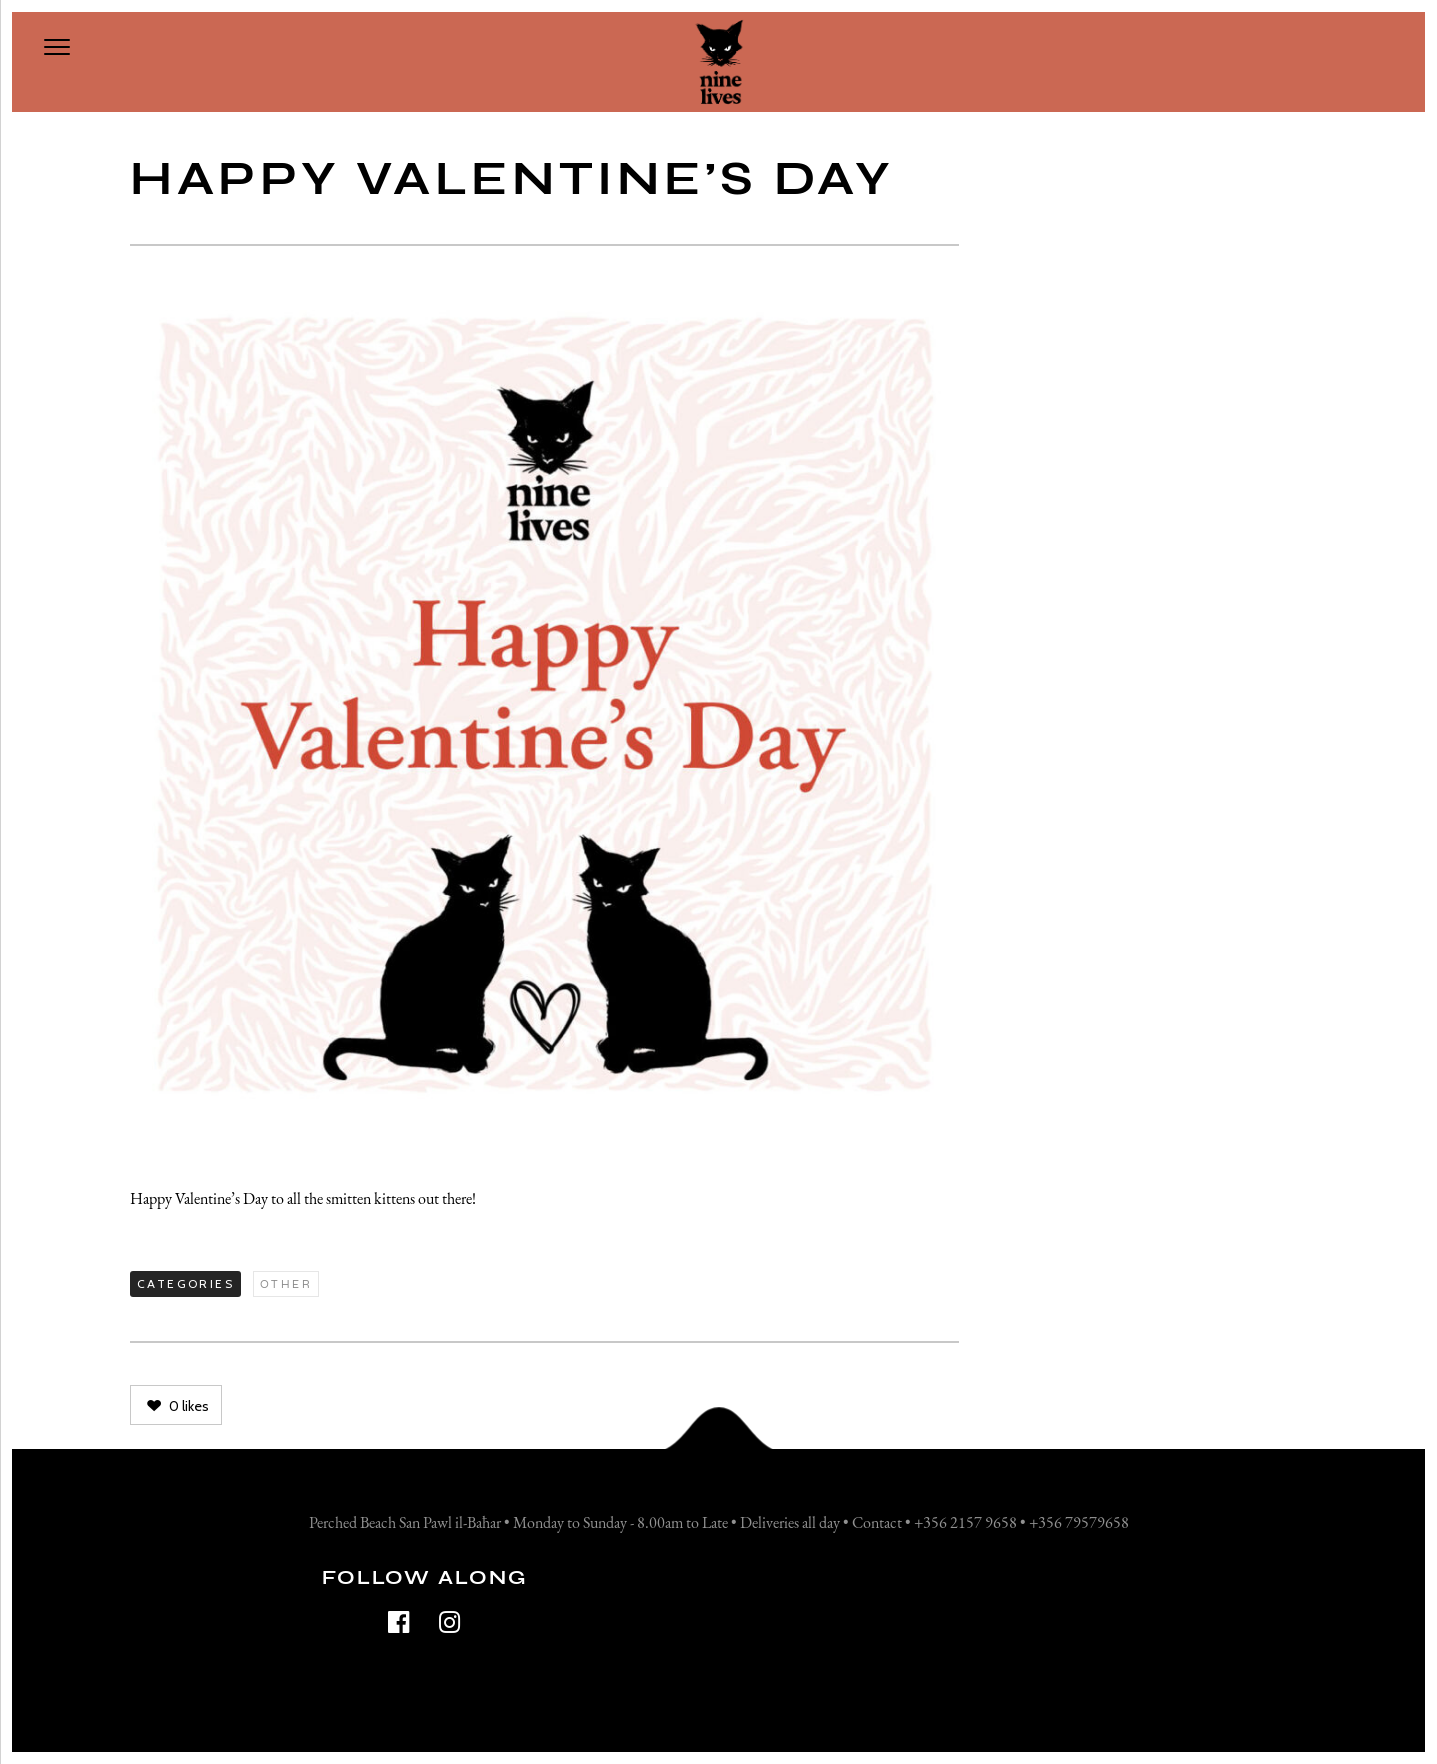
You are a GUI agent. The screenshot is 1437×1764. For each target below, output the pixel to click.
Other (286, 1284)
